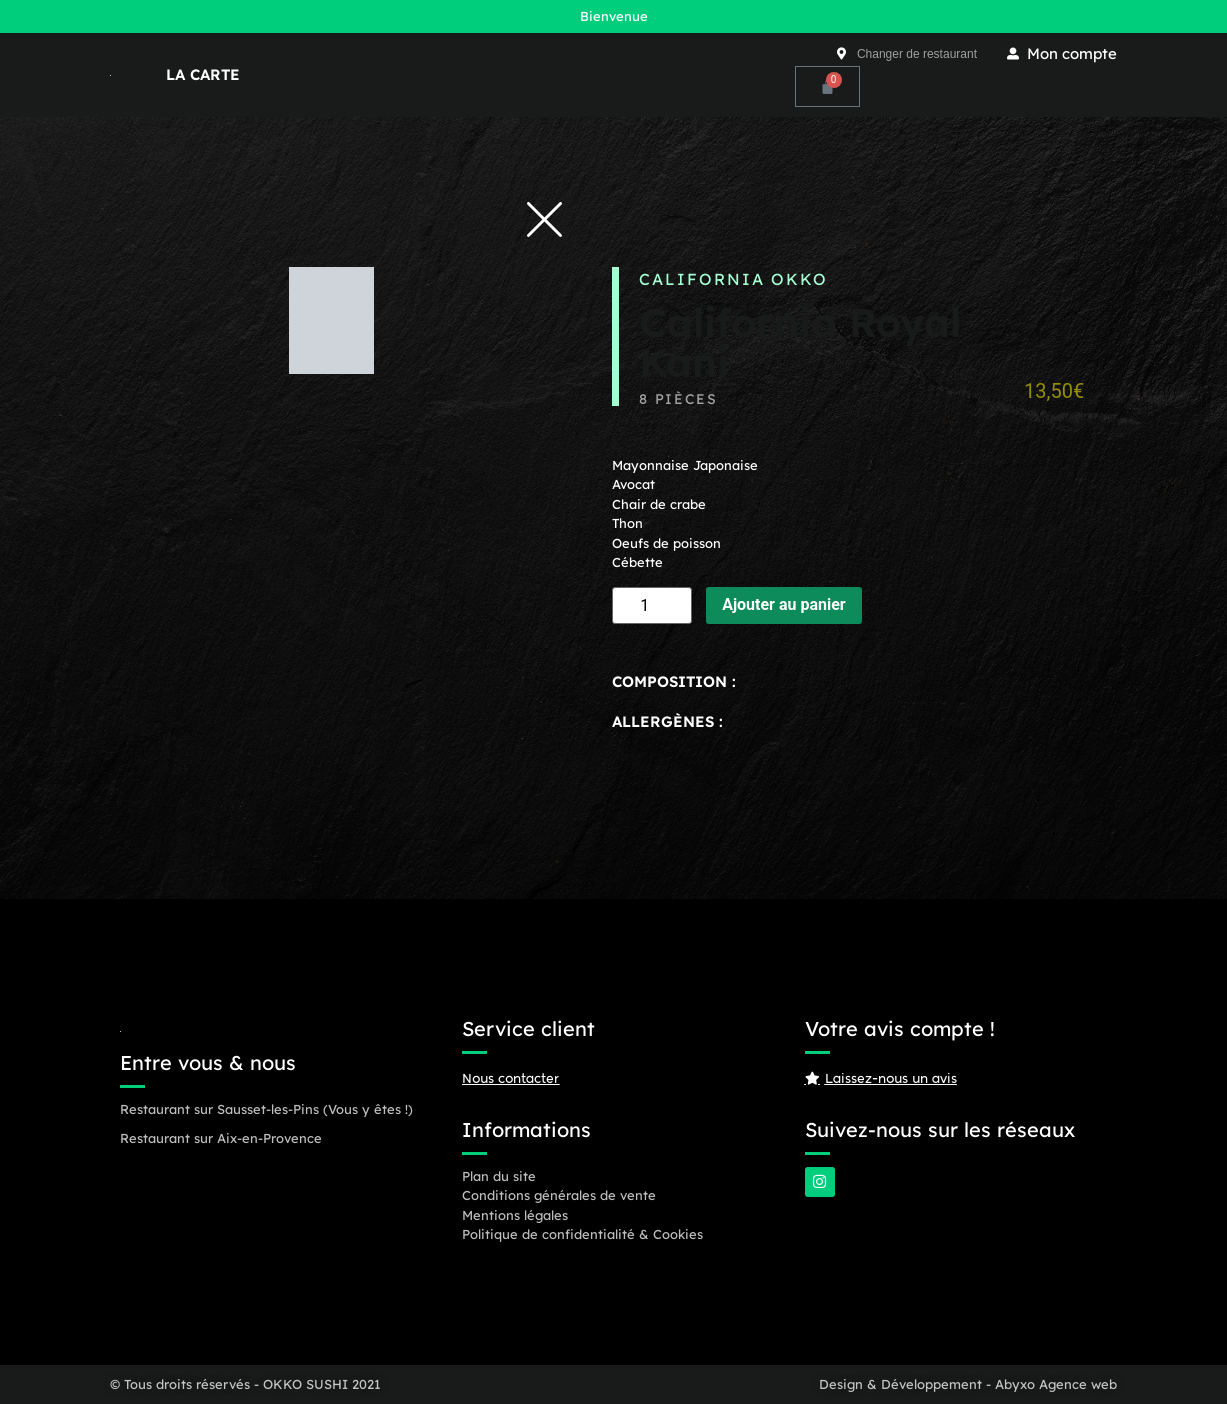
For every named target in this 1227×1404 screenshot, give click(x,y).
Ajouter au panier (784, 604)
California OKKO (733, 279)
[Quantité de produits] (652, 605)
